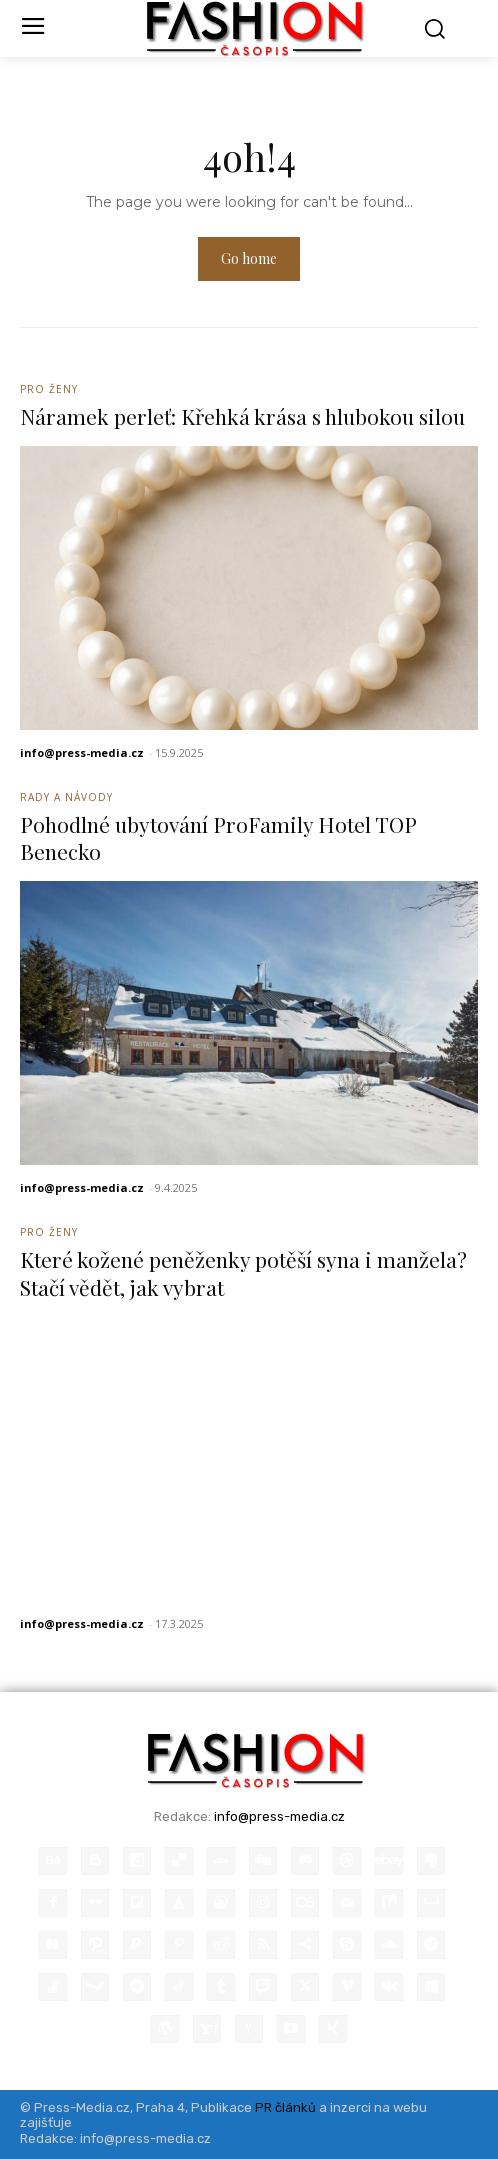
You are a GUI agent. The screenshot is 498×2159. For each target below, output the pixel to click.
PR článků (285, 2107)
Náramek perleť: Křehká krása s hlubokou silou (242, 416)
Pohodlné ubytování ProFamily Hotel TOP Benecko (218, 837)
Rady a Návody (66, 797)
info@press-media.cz (82, 752)
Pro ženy (49, 389)
